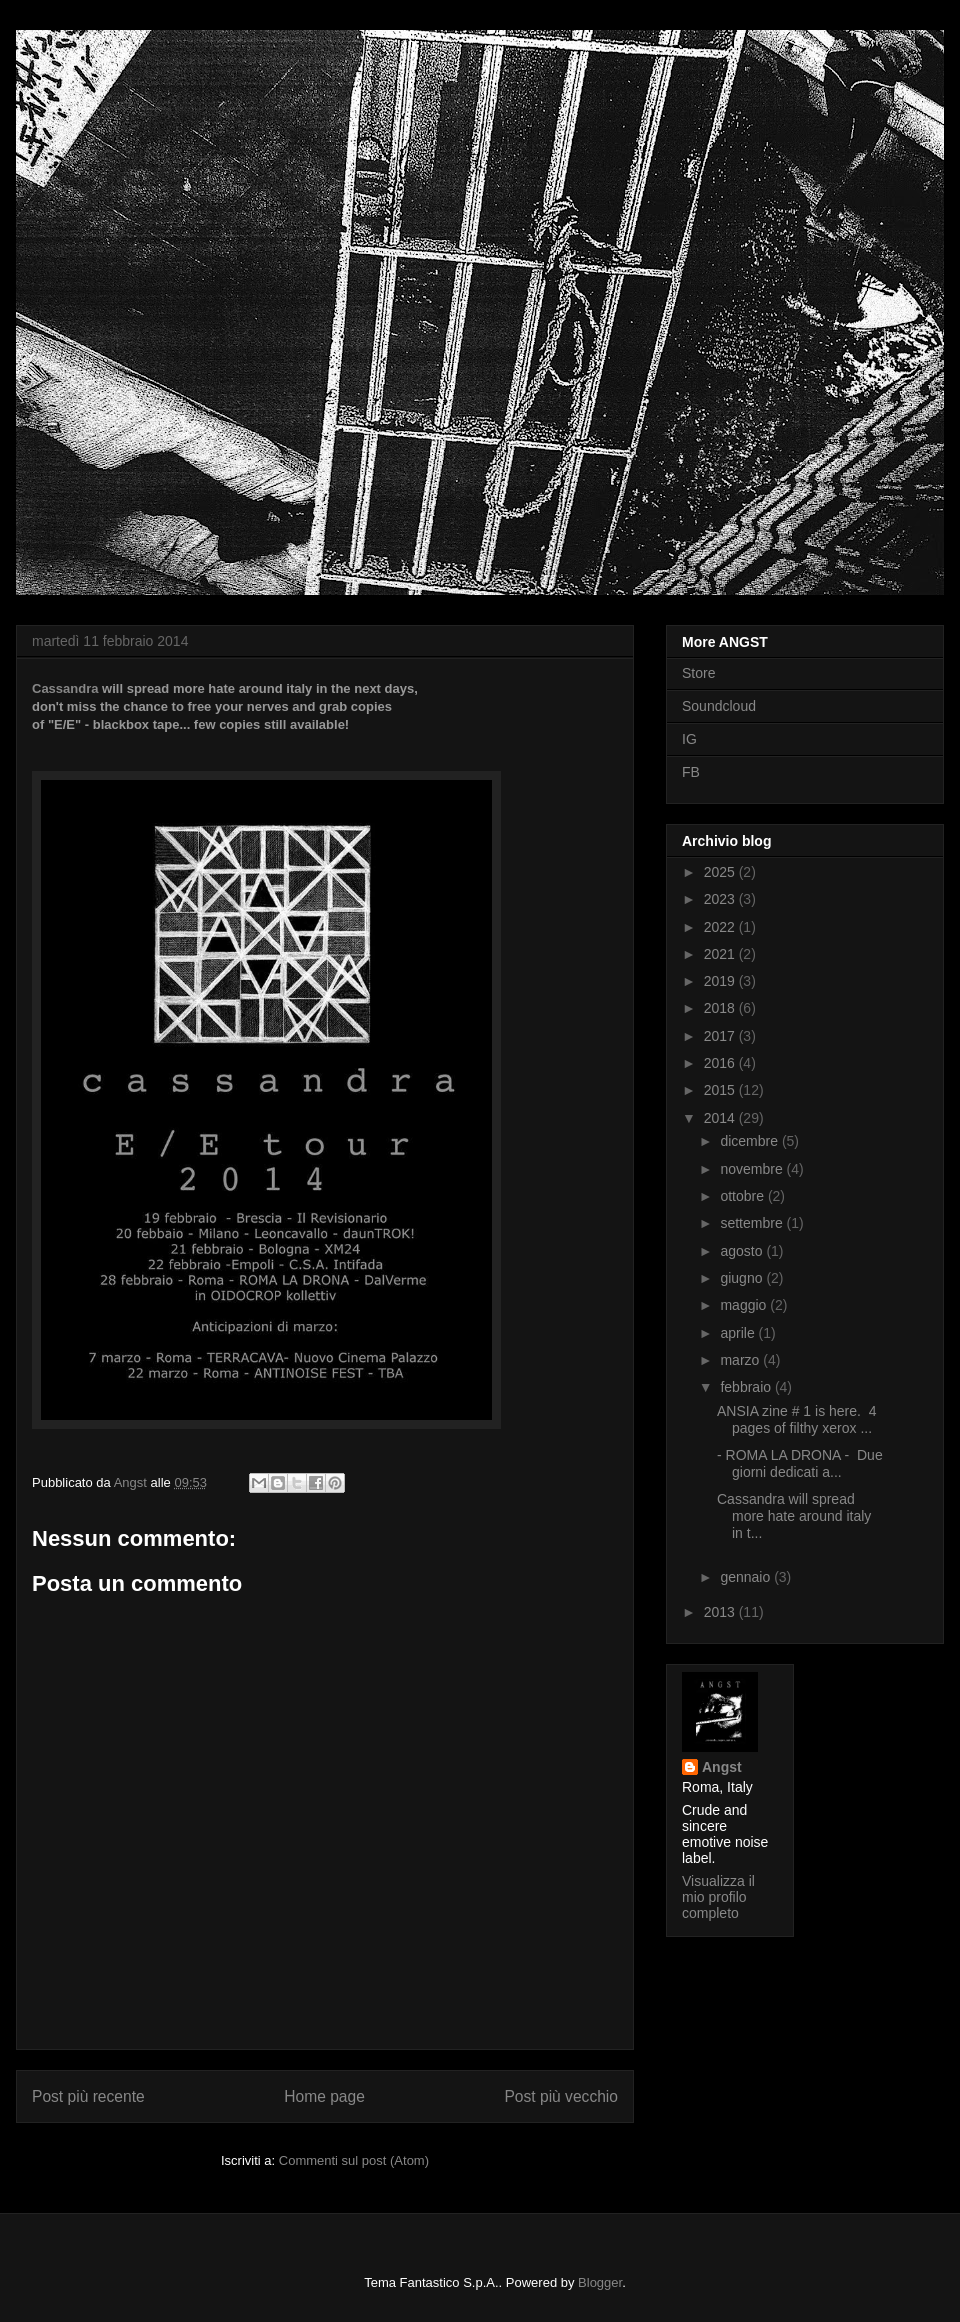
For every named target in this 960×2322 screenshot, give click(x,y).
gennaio (747, 1577)
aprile (739, 1333)
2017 (721, 1036)
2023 (721, 899)
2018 (721, 1008)
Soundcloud (719, 706)
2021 (721, 954)
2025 (721, 872)
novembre (753, 1169)
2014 (721, 1118)
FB (691, 772)
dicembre (750, 1141)
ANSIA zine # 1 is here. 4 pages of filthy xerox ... (797, 1419)
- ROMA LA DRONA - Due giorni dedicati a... (800, 1463)
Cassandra (65, 688)
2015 (721, 1090)
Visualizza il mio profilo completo (718, 1897)
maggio (745, 1305)
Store (698, 673)
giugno (743, 1278)
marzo (741, 1360)
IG (689, 739)
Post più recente (88, 2096)
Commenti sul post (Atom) (354, 2160)
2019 (721, 981)
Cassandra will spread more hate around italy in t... (794, 1516)
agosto (743, 1251)
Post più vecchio (561, 2096)
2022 (721, 927)
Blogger (600, 2282)
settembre (753, 1223)
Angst (722, 1767)
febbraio (747, 1387)
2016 (721, 1063)
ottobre (743, 1196)
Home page (324, 2096)
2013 (721, 1612)
